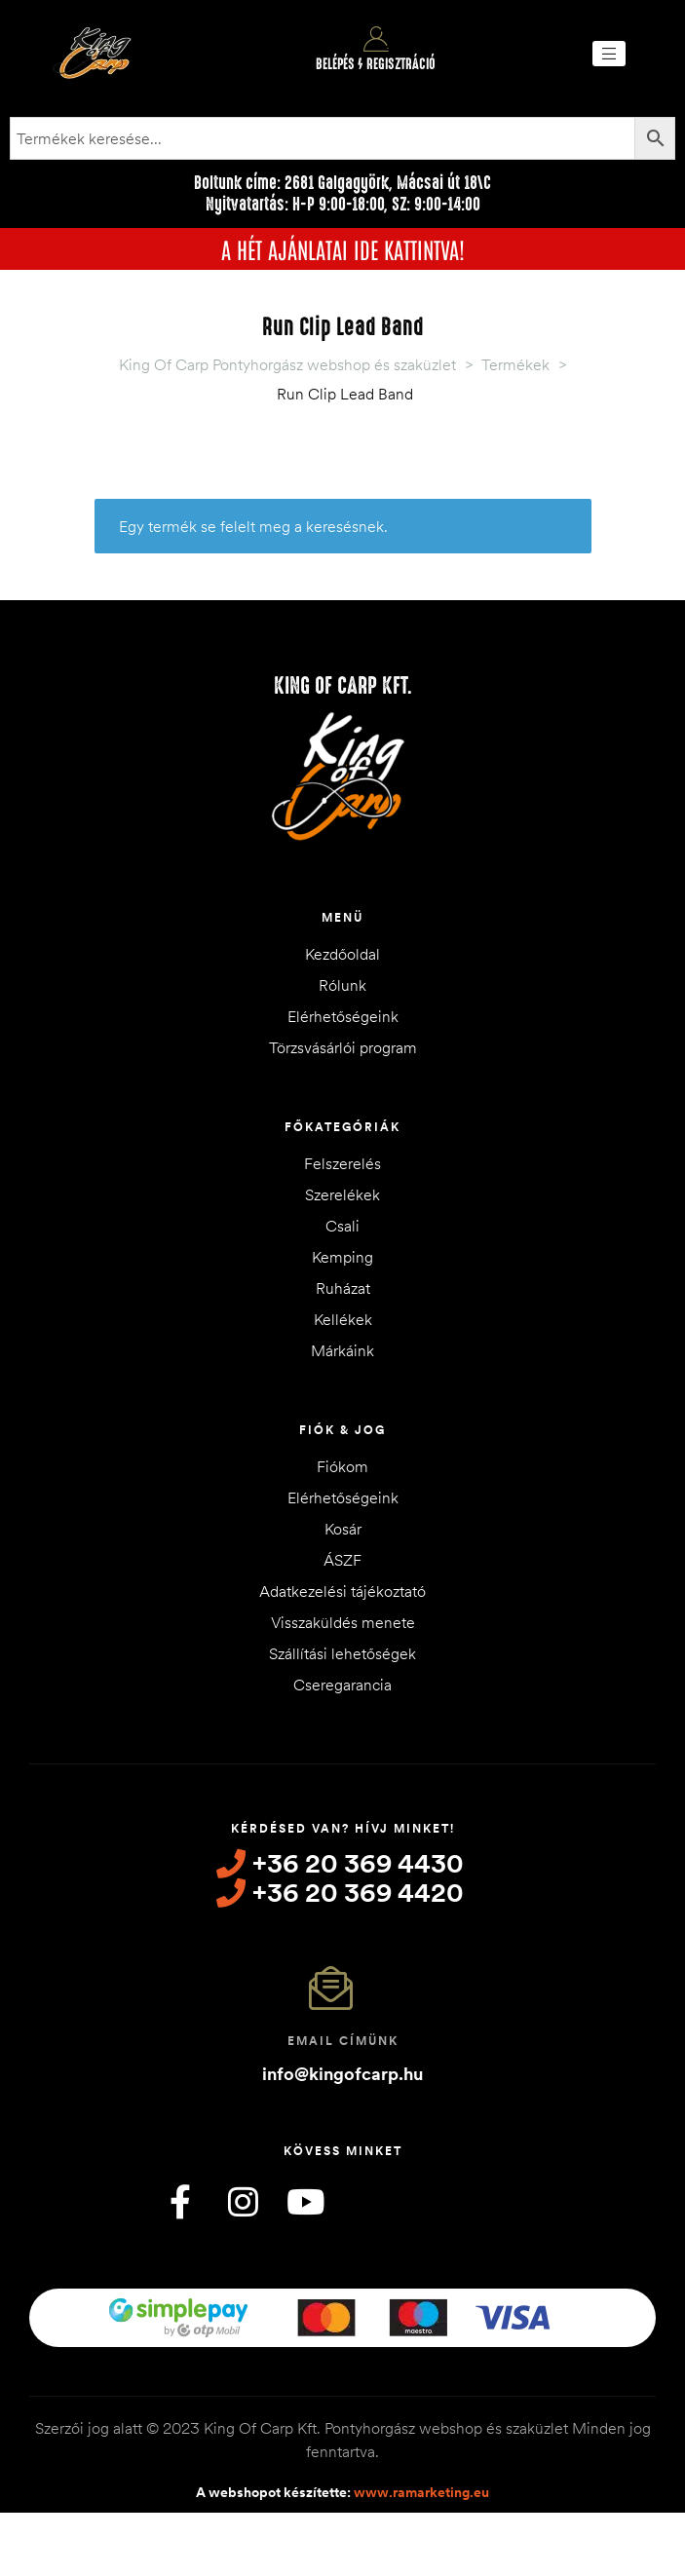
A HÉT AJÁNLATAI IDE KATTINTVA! (343, 248)
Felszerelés (342, 1163)
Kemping (342, 1257)
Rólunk (342, 985)
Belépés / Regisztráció (376, 64)
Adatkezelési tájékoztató (342, 1591)
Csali (342, 1225)
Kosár (343, 1528)
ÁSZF (342, 1560)
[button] (609, 53)
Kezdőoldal (342, 954)
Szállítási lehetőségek (342, 1653)
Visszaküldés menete (343, 1622)
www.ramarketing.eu (421, 2492)
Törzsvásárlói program (343, 1047)
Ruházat (343, 1288)
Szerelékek (342, 1194)
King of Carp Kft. (343, 686)
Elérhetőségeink (343, 1016)
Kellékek (343, 1319)
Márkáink (342, 1350)
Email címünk (343, 2040)
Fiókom (342, 1466)
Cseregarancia (342, 1684)
